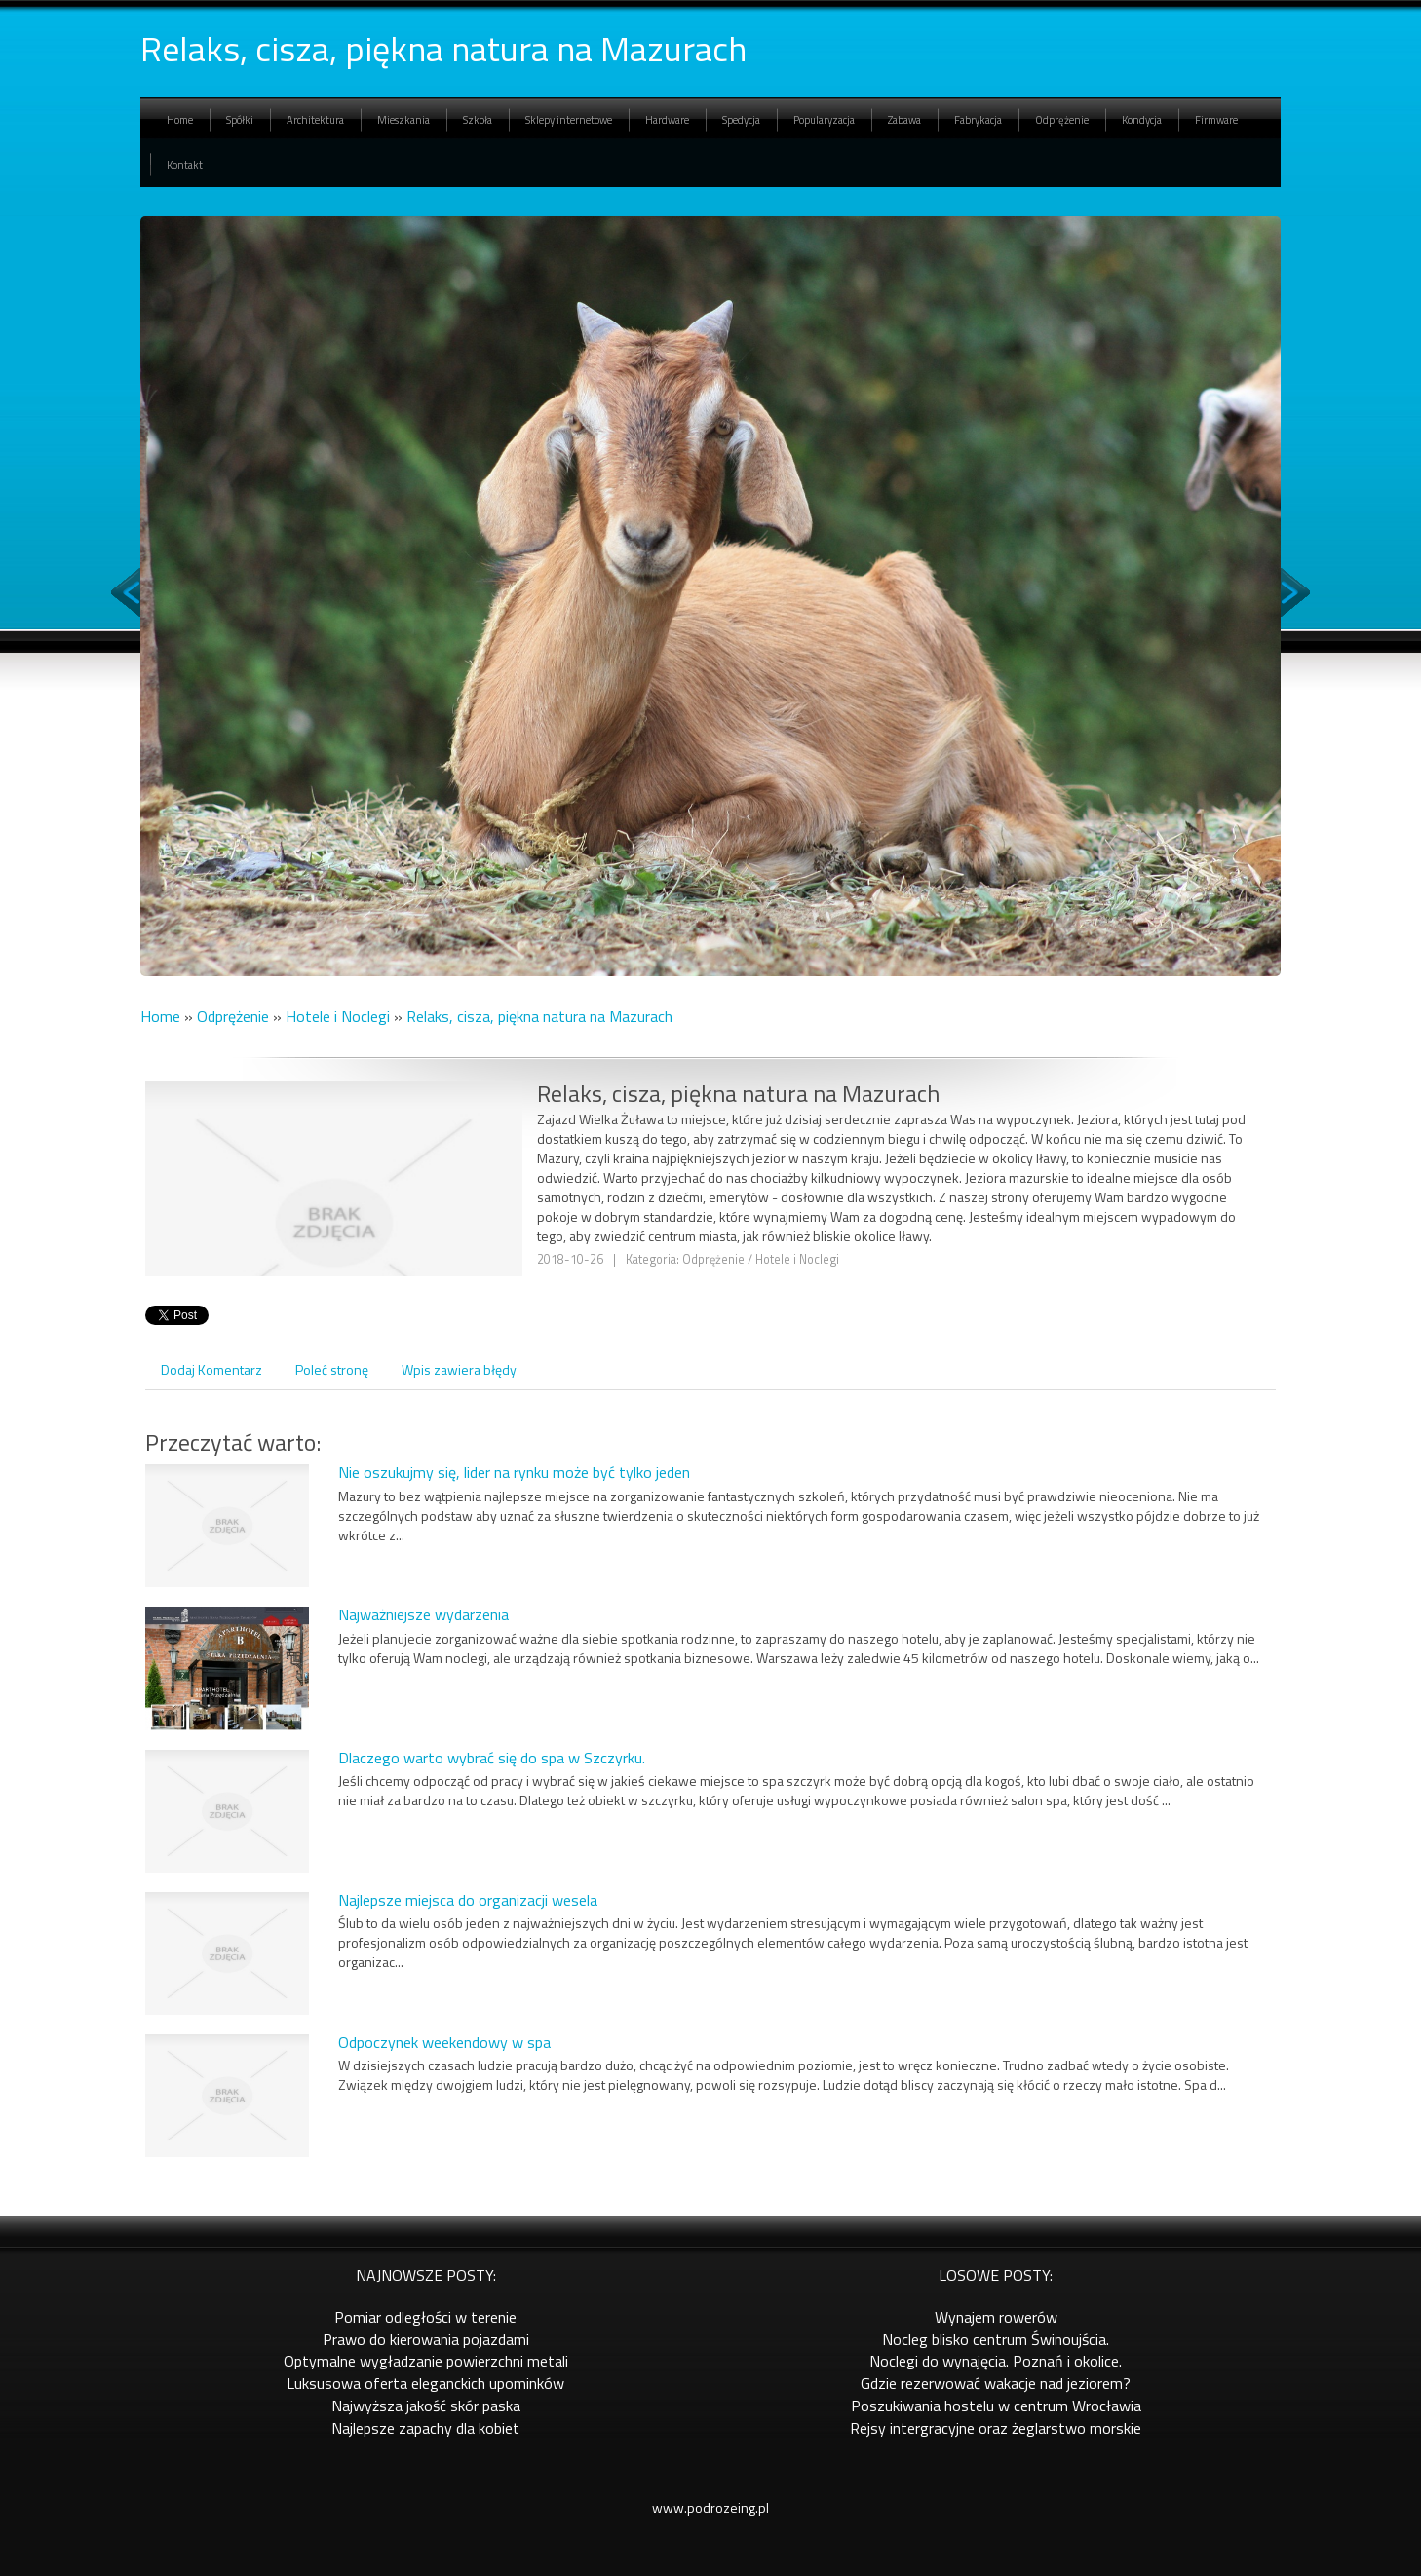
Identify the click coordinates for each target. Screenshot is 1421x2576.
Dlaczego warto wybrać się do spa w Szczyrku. (491, 1757)
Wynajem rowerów (996, 2317)
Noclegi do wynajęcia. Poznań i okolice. (995, 2360)
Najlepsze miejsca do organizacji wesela (467, 1900)
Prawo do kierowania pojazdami (426, 2339)
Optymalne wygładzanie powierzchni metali (426, 2360)
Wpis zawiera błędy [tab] (459, 1369)
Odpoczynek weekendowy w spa (444, 2042)
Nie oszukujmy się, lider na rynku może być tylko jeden (514, 1472)
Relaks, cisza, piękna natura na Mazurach (539, 1016)
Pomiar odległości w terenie (425, 2317)
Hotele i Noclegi (338, 1016)
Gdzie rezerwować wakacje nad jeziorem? (996, 2383)
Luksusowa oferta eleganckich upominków (425, 2383)
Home (160, 1016)
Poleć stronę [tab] (331, 1369)
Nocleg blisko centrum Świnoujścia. (995, 2339)
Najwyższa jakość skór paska (425, 2405)
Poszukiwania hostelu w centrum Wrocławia (996, 2405)
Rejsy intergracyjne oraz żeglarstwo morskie (995, 2428)
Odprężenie (233, 1016)
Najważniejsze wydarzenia (423, 1614)
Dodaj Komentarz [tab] (211, 1369)
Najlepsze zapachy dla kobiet (425, 2428)
